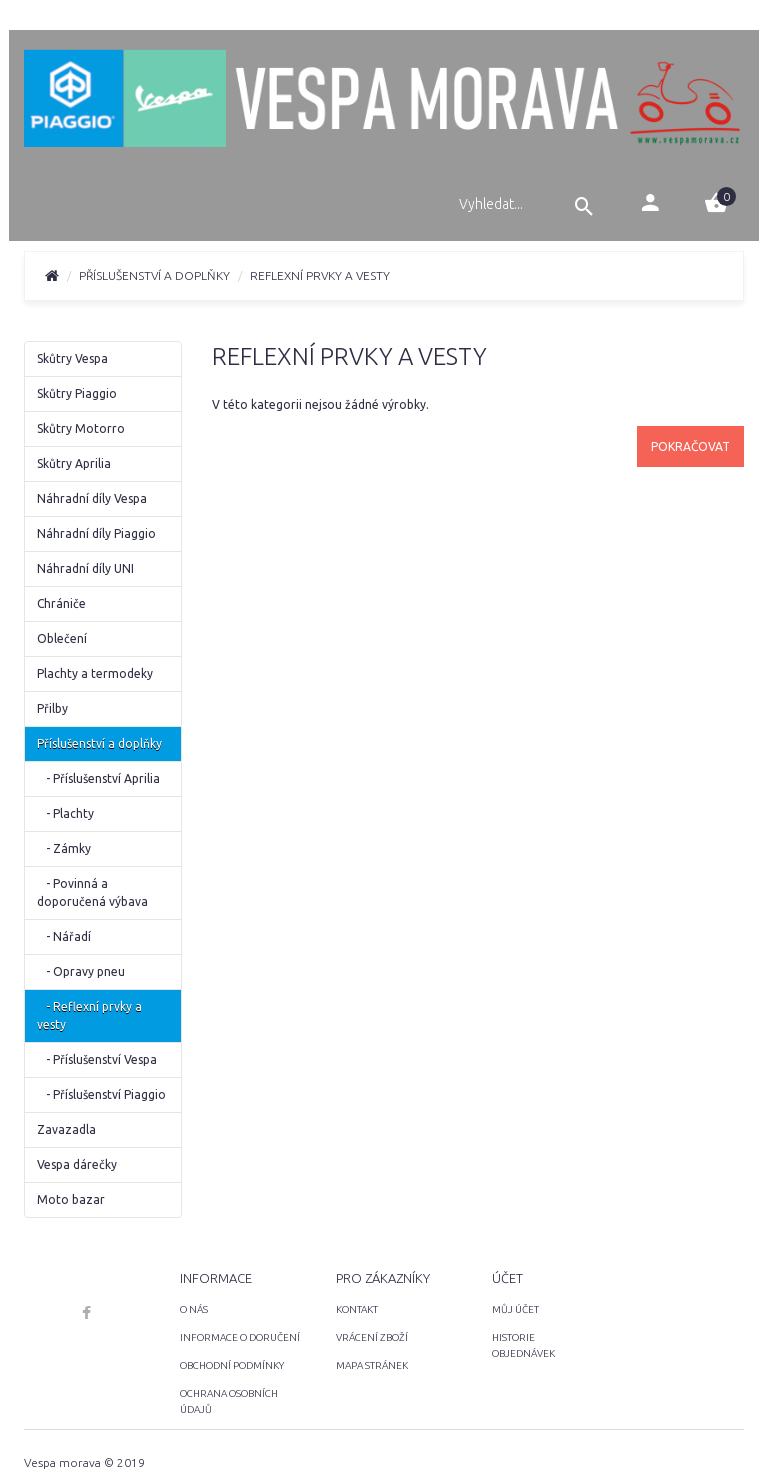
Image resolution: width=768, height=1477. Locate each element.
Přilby (52, 708)
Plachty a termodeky (95, 673)
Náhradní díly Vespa (92, 498)
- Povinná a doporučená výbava (92, 892)
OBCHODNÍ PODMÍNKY (232, 1365)
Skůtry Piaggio (77, 393)
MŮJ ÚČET (515, 1309)
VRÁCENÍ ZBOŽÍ (372, 1337)
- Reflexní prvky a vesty (89, 1015)
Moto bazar (71, 1199)
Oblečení (62, 638)
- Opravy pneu (81, 971)
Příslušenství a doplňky (154, 275)
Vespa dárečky (77, 1164)
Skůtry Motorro (81, 428)
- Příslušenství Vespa (97, 1059)
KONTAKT (357, 1309)
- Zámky (64, 848)
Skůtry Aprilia (74, 463)
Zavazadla (66, 1129)
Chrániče (61, 603)
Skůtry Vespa (72, 358)
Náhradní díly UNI (85, 568)
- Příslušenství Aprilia (98, 778)
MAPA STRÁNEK (372, 1365)
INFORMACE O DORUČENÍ (240, 1337)
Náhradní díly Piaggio (96, 533)
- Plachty (65, 813)
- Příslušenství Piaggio (101, 1094)
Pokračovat (690, 446)
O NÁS (194, 1309)
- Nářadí (64, 936)
